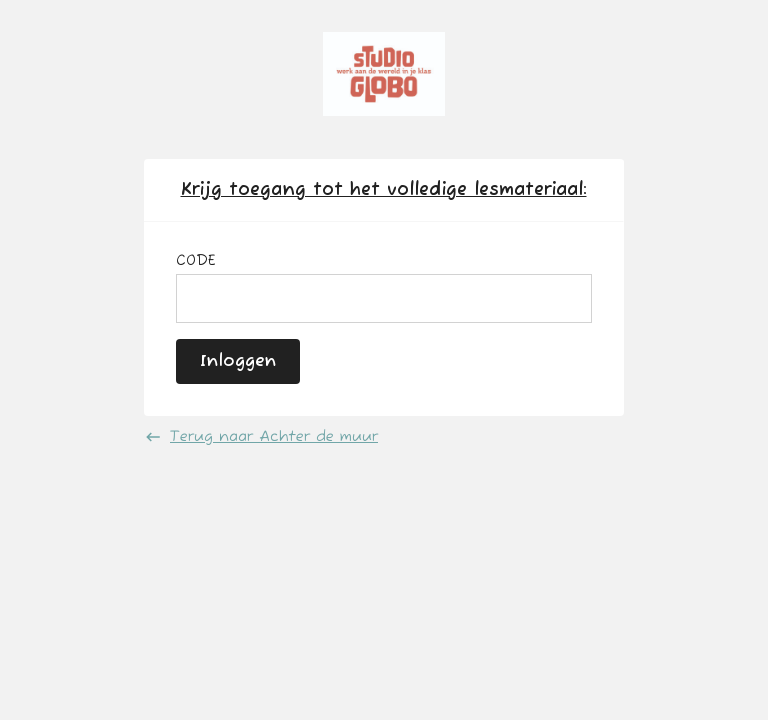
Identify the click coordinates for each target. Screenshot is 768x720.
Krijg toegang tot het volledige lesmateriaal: (384, 190)
